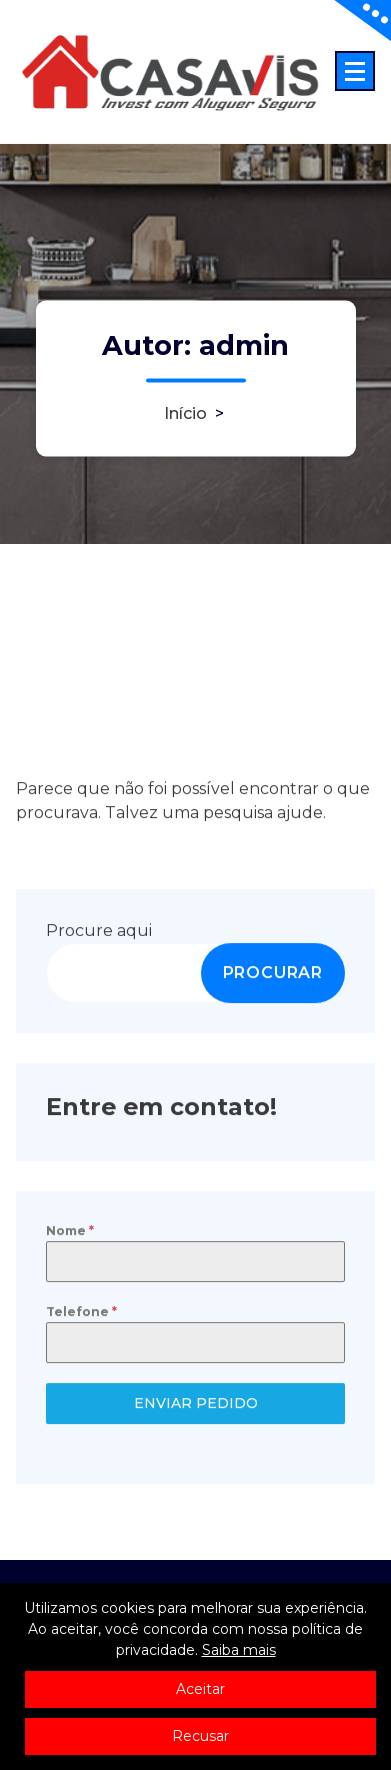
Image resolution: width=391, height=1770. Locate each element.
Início (185, 414)
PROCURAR (273, 976)
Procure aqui (99, 934)
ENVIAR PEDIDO (196, 1408)
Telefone (81, 1316)
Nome (70, 1234)
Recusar (200, 1736)
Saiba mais (239, 1650)
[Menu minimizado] (355, 71)
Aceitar (200, 1689)
